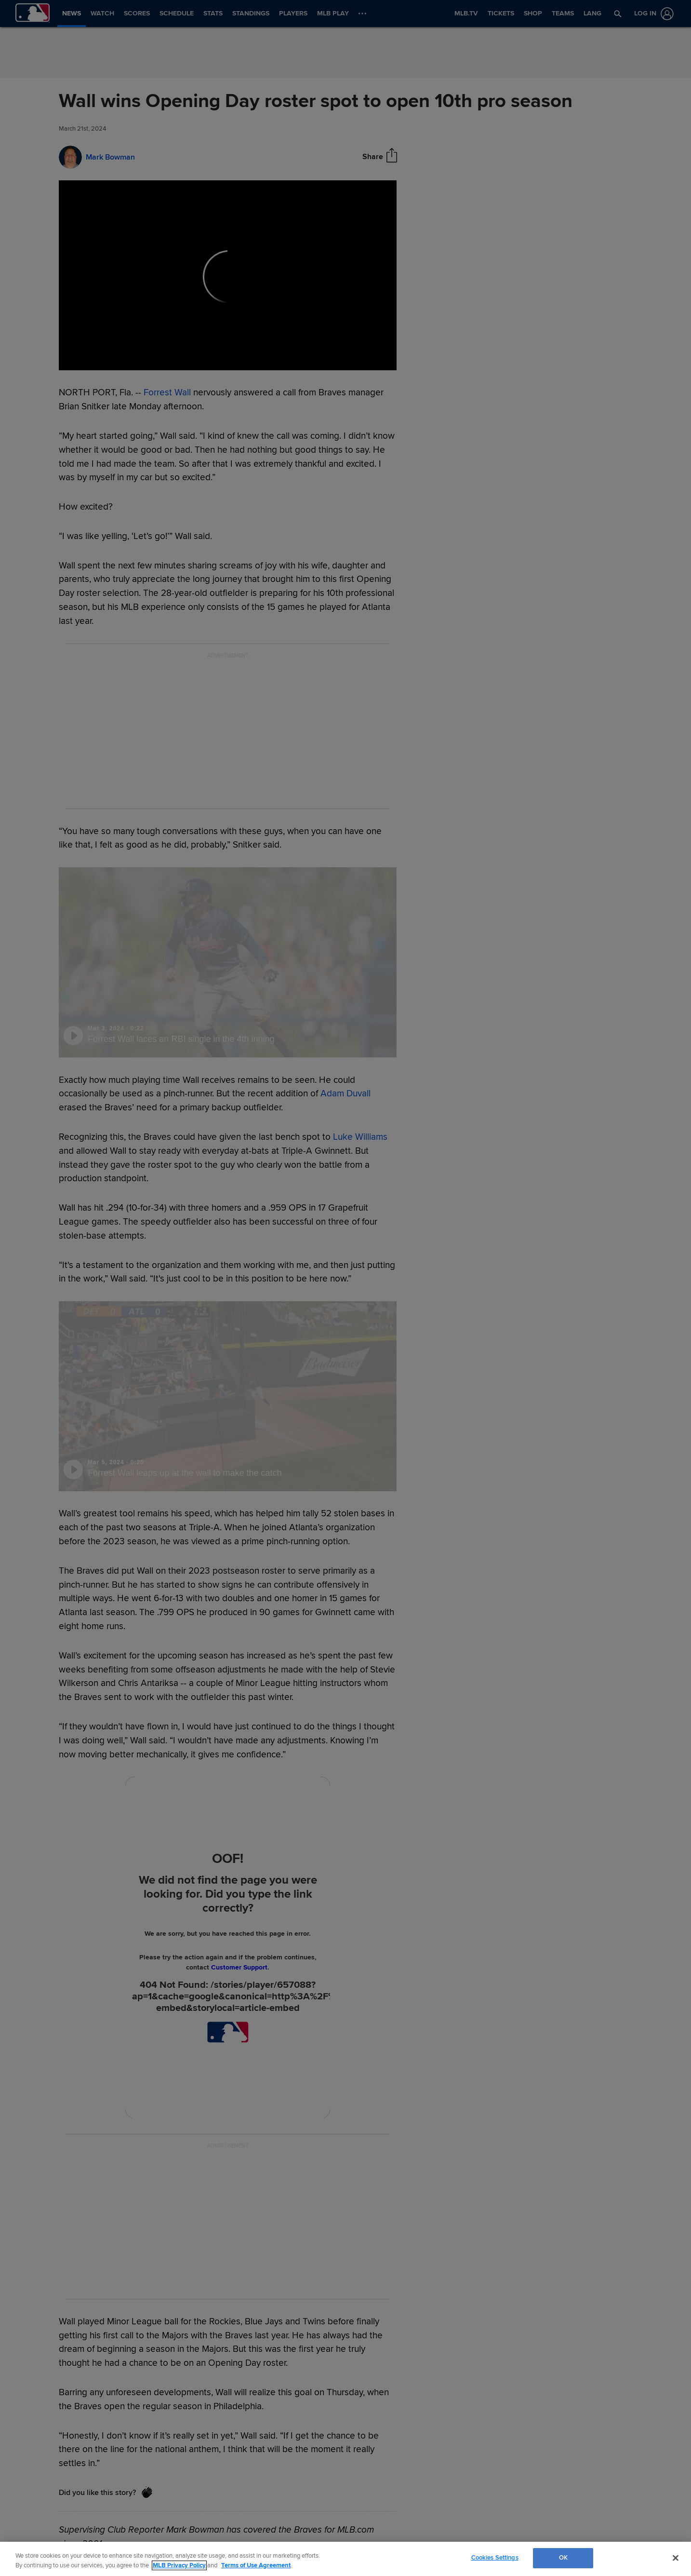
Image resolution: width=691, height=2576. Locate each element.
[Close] (675, 2557)
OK (563, 2558)
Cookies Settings (494, 2558)
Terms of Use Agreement (256, 2565)
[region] (345, 2559)
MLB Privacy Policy (179, 2565)
